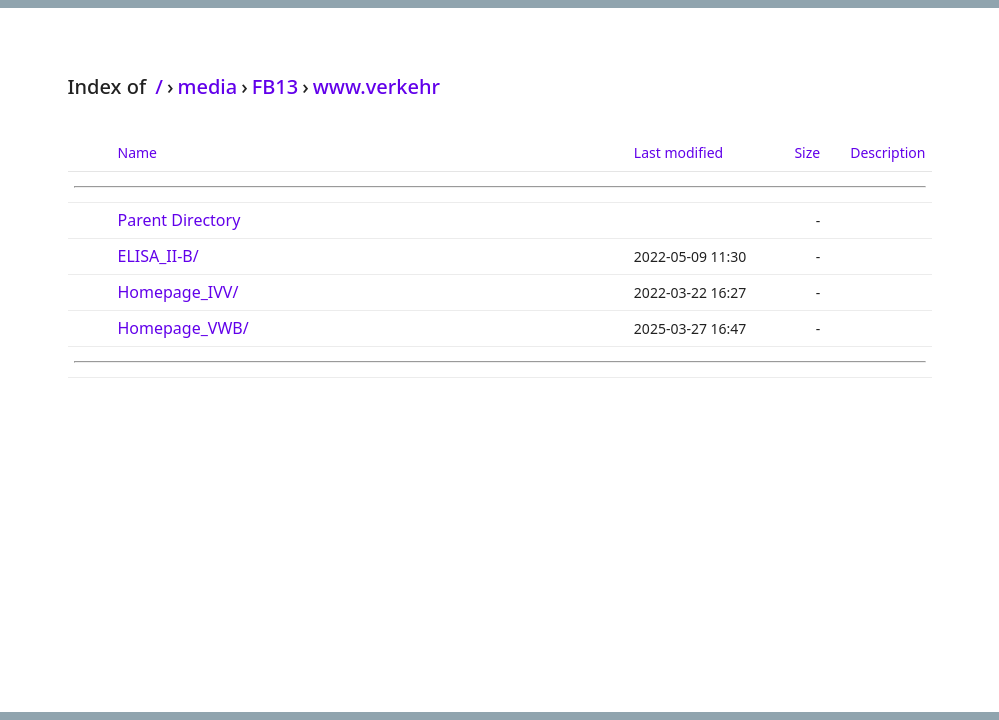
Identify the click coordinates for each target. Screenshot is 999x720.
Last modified (678, 152)
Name (137, 152)
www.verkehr (376, 86)
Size (807, 152)
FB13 (275, 86)
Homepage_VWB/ (183, 328)
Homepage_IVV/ (178, 292)
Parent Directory (179, 220)
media (207, 86)
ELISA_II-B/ (158, 256)
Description (887, 152)
